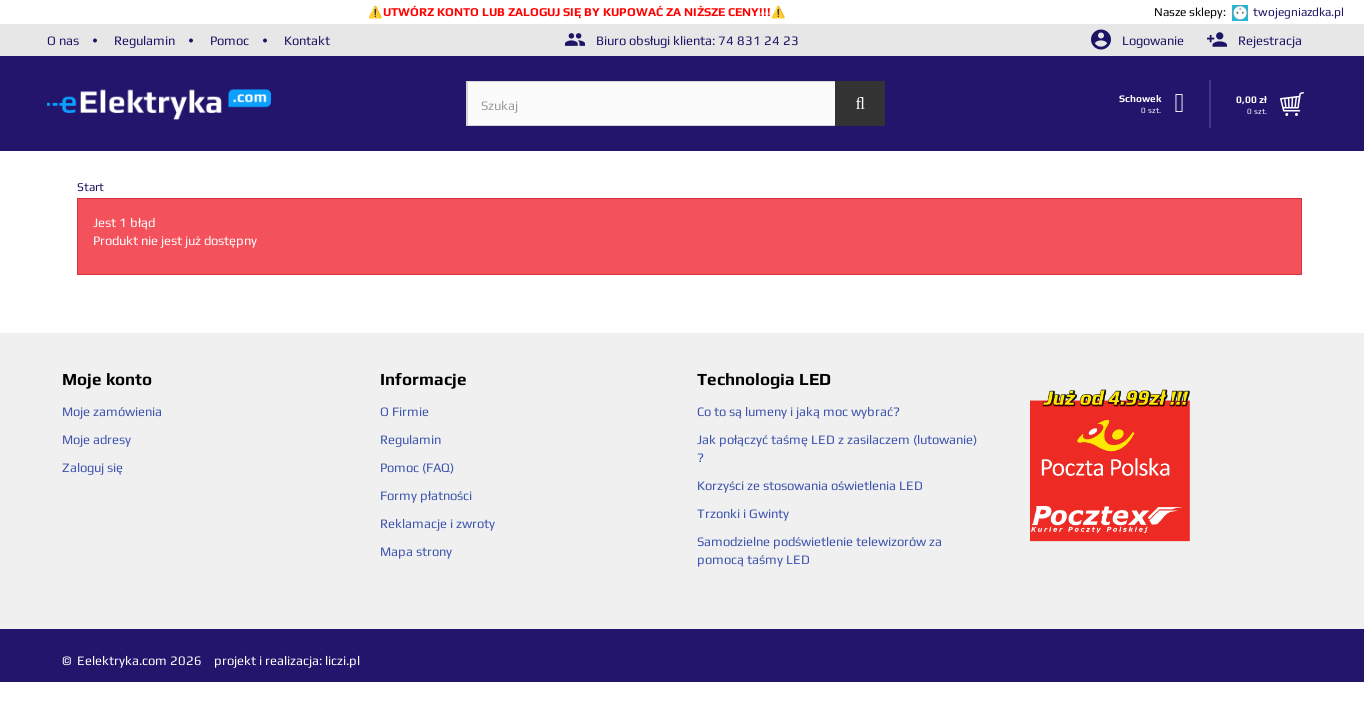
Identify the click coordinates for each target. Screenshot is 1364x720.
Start (90, 187)
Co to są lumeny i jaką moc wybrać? (798, 411)
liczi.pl (342, 660)
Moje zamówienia (112, 411)
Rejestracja (1254, 40)
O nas (63, 40)
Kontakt (307, 40)
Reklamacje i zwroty (437, 523)
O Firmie (404, 411)
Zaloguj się (92, 467)
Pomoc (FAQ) (417, 467)
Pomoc (229, 40)
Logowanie (1139, 40)
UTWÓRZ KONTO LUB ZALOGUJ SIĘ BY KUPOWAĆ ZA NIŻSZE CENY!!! (577, 12)
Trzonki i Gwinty (743, 513)
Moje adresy (96, 439)
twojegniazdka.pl (1298, 12)
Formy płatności (426, 495)
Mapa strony (416, 551)
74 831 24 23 (758, 40)
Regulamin (144, 40)
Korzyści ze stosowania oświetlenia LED (810, 485)
